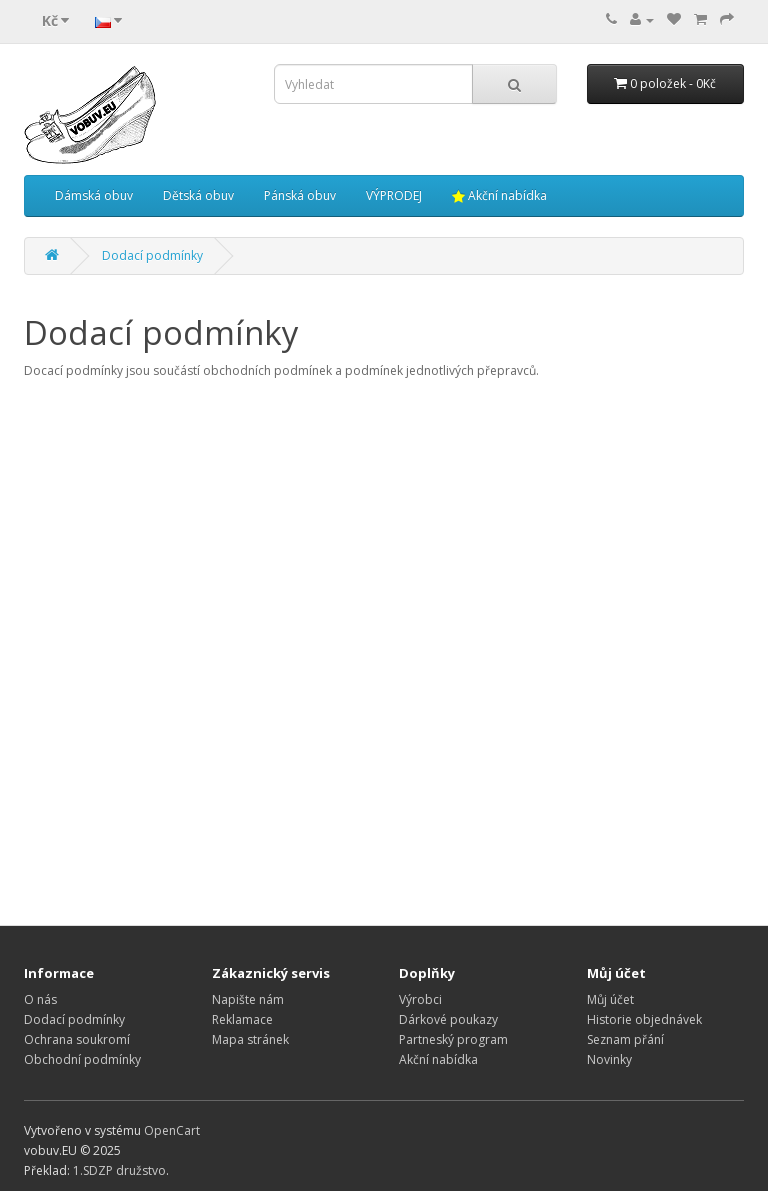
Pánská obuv (300, 195)
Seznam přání (625, 1039)
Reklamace (242, 1019)
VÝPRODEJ (394, 195)
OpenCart (172, 1130)
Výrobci (420, 999)
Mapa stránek (250, 1039)
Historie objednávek (644, 1019)
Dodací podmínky (152, 255)
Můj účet (610, 999)
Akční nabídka (499, 195)
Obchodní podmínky (82, 1059)
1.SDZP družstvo (119, 1170)
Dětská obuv (198, 195)
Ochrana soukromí (77, 1039)
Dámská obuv (94, 195)
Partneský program (453, 1039)
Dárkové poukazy (448, 1019)
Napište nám (248, 999)
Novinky (609, 1059)
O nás (40, 999)
